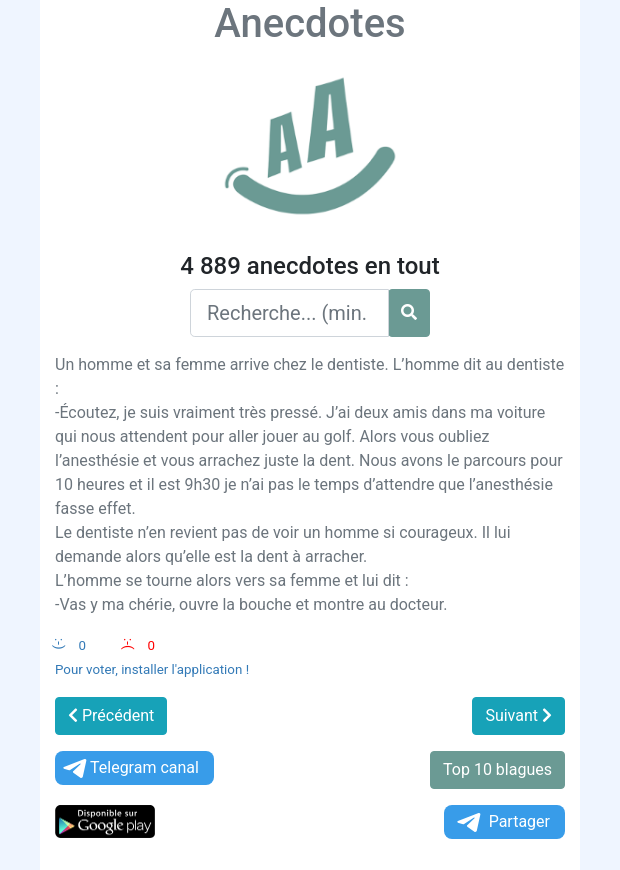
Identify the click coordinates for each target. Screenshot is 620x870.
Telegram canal (129, 768)
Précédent (111, 715)
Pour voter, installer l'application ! (152, 669)
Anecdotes (309, 23)
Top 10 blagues (497, 769)
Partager (502, 822)
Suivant (518, 715)
